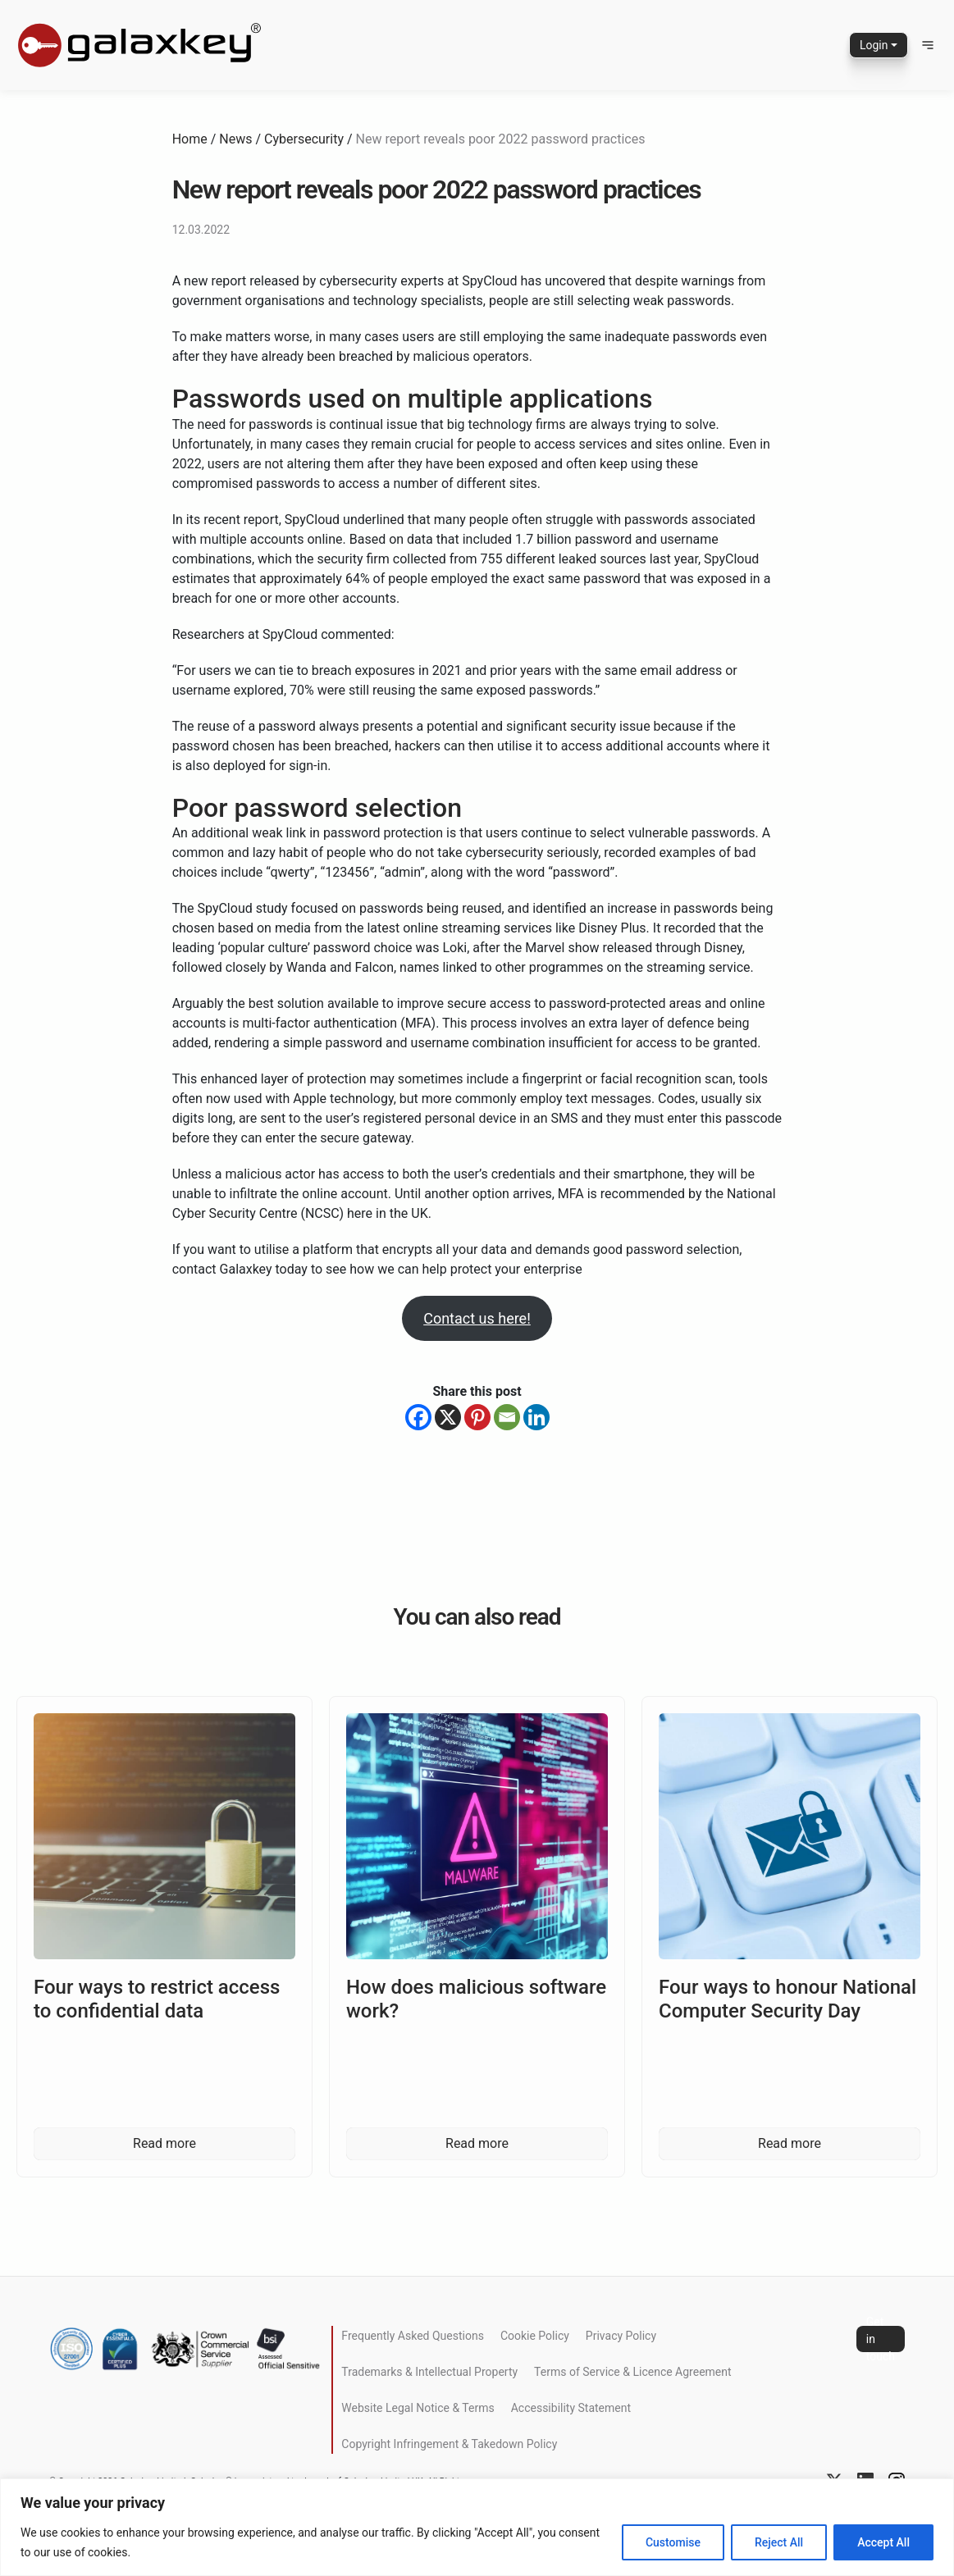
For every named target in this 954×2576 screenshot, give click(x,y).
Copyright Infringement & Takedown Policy (449, 2444)
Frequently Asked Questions (412, 2335)
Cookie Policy (534, 2335)
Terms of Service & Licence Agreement (632, 2371)
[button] (928, 45)
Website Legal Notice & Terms (417, 2407)
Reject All (779, 2542)
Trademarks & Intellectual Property (429, 2371)
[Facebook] (418, 1417)
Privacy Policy (621, 2335)
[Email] (507, 1417)
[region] (477, 2527)
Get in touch (880, 2339)
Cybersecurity (304, 139)
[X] (448, 1417)
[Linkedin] (536, 1417)
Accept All (883, 2542)
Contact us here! (477, 1318)
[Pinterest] (477, 1417)
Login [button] (874, 45)
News (235, 139)
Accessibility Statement (571, 2407)
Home (190, 139)
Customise (673, 2542)
